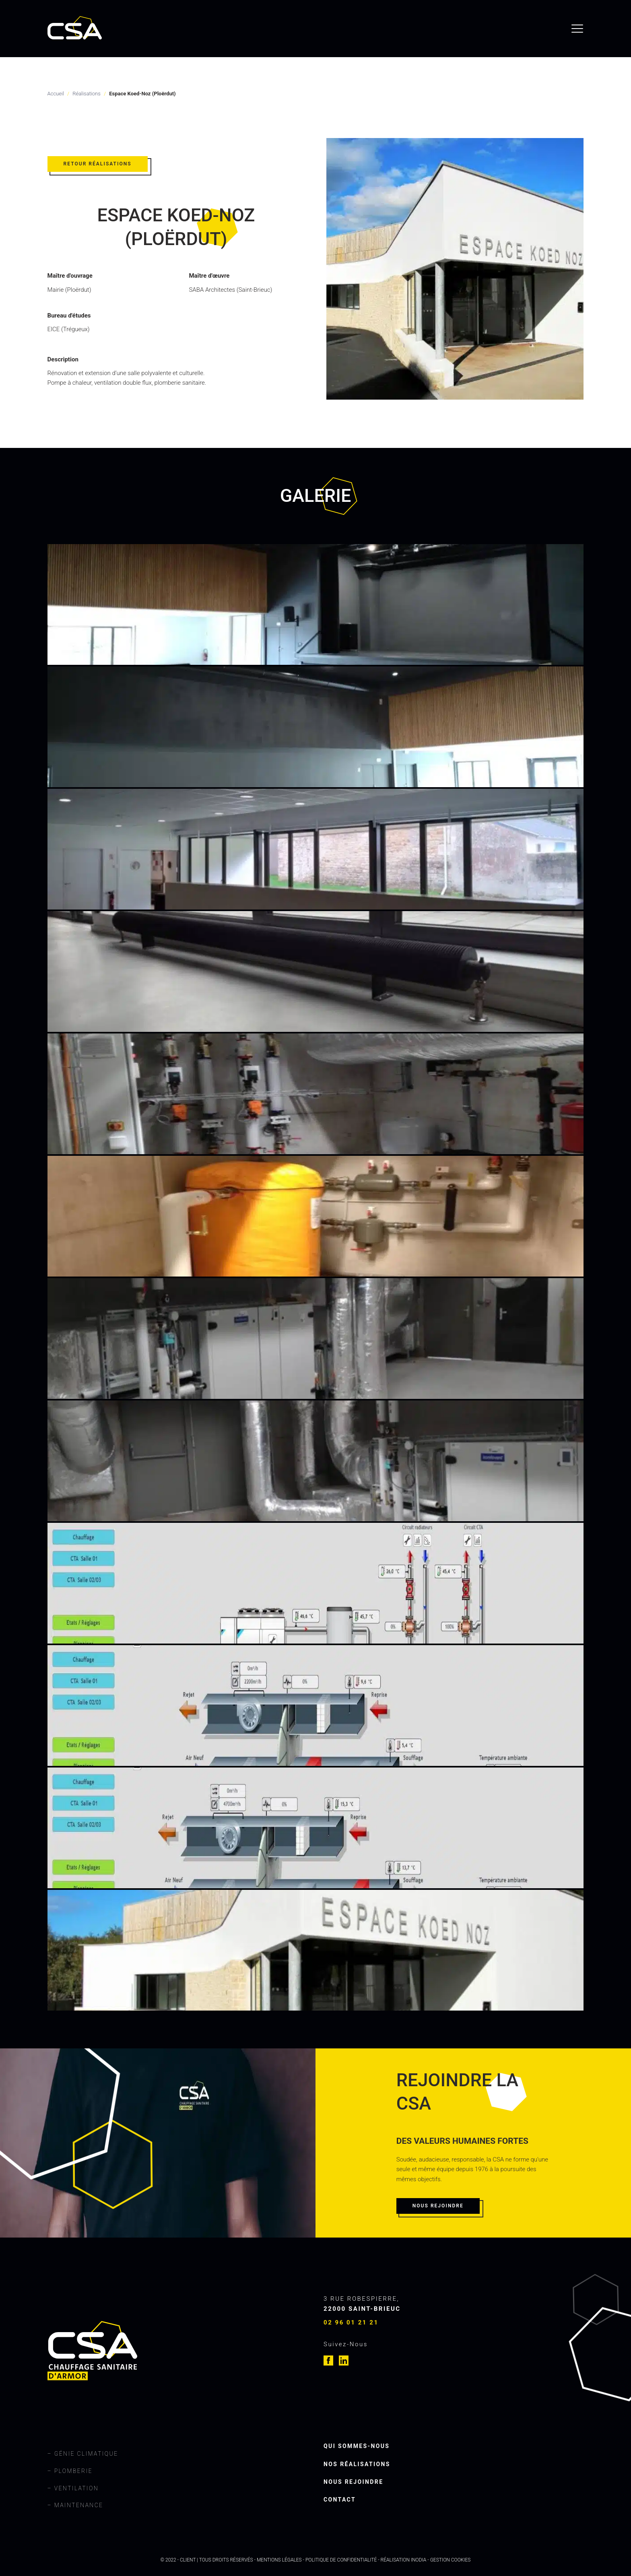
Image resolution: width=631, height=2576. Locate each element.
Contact (340, 2499)
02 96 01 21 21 (351, 2322)
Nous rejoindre (353, 2482)
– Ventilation (73, 2488)
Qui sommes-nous (357, 2446)
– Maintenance (75, 2505)
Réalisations (86, 94)
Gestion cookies (450, 2560)
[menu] (577, 29)
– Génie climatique (82, 2453)
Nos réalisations (357, 2464)
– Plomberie (70, 2471)
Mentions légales (279, 2560)
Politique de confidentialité (341, 2560)
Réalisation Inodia (404, 2560)
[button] (100, 166)
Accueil (55, 94)
